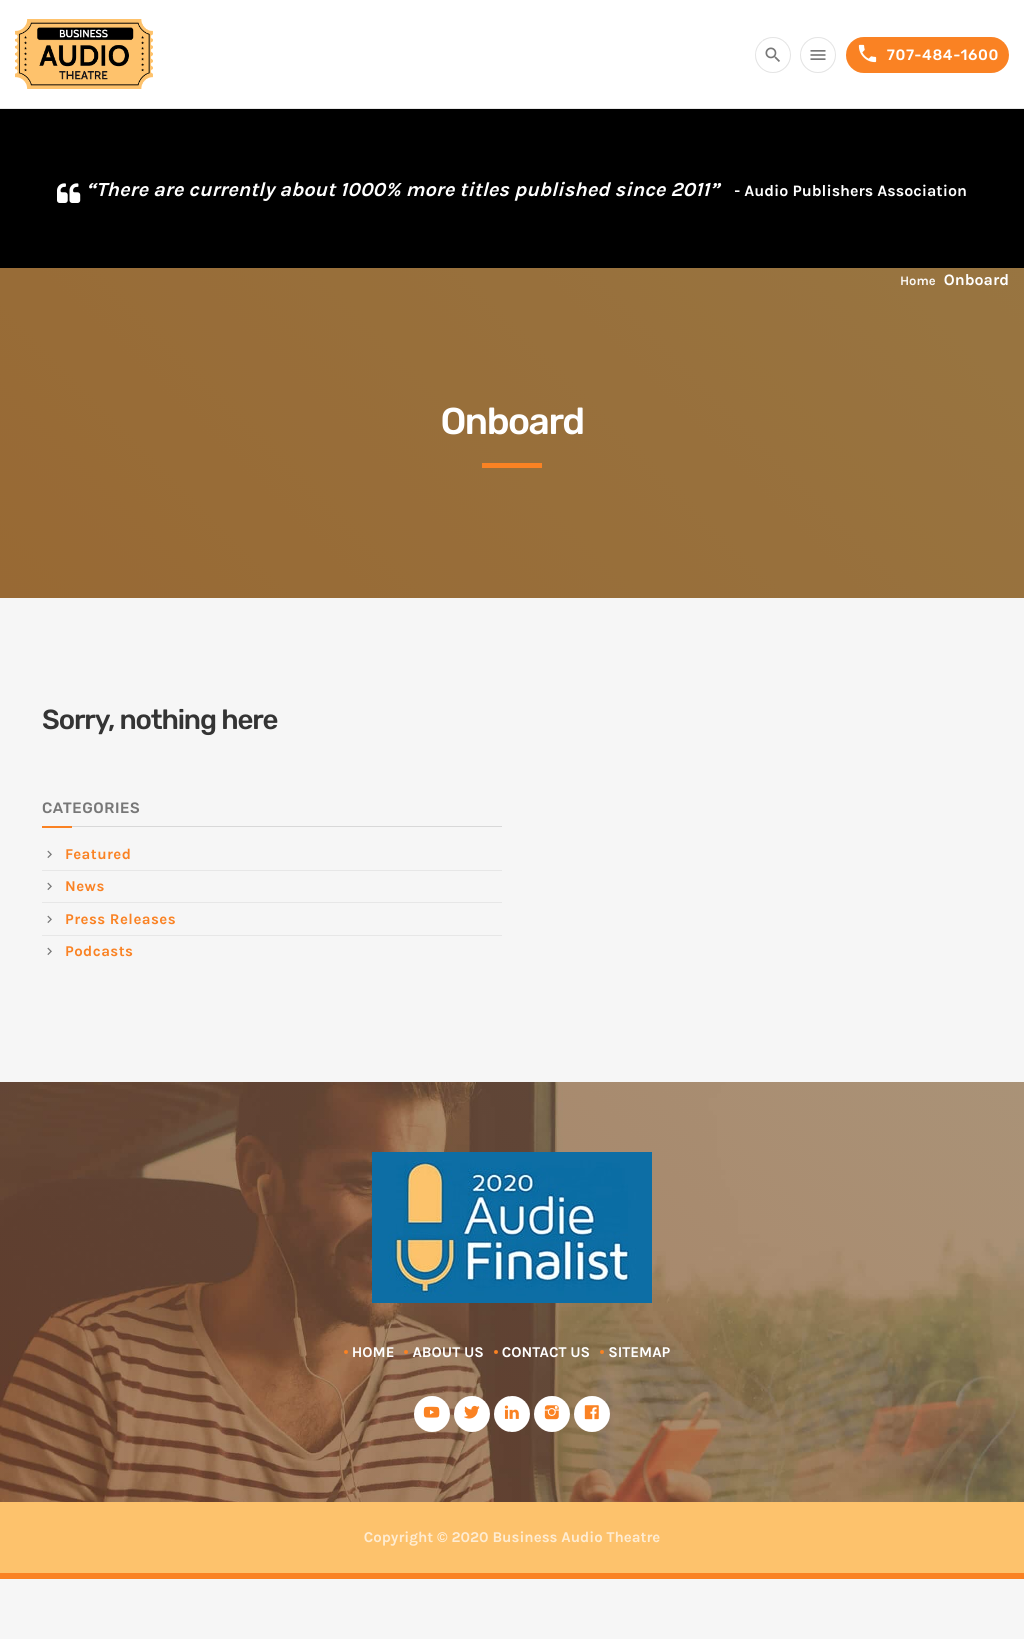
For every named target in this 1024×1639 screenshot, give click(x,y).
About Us (447, 1352)
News (85, 886)
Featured (98, 854)
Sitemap (639, 1352)
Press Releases (120, 919)
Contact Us (546, 1352)
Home (918, 281)
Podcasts (99, 951)
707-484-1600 (927, 54)
